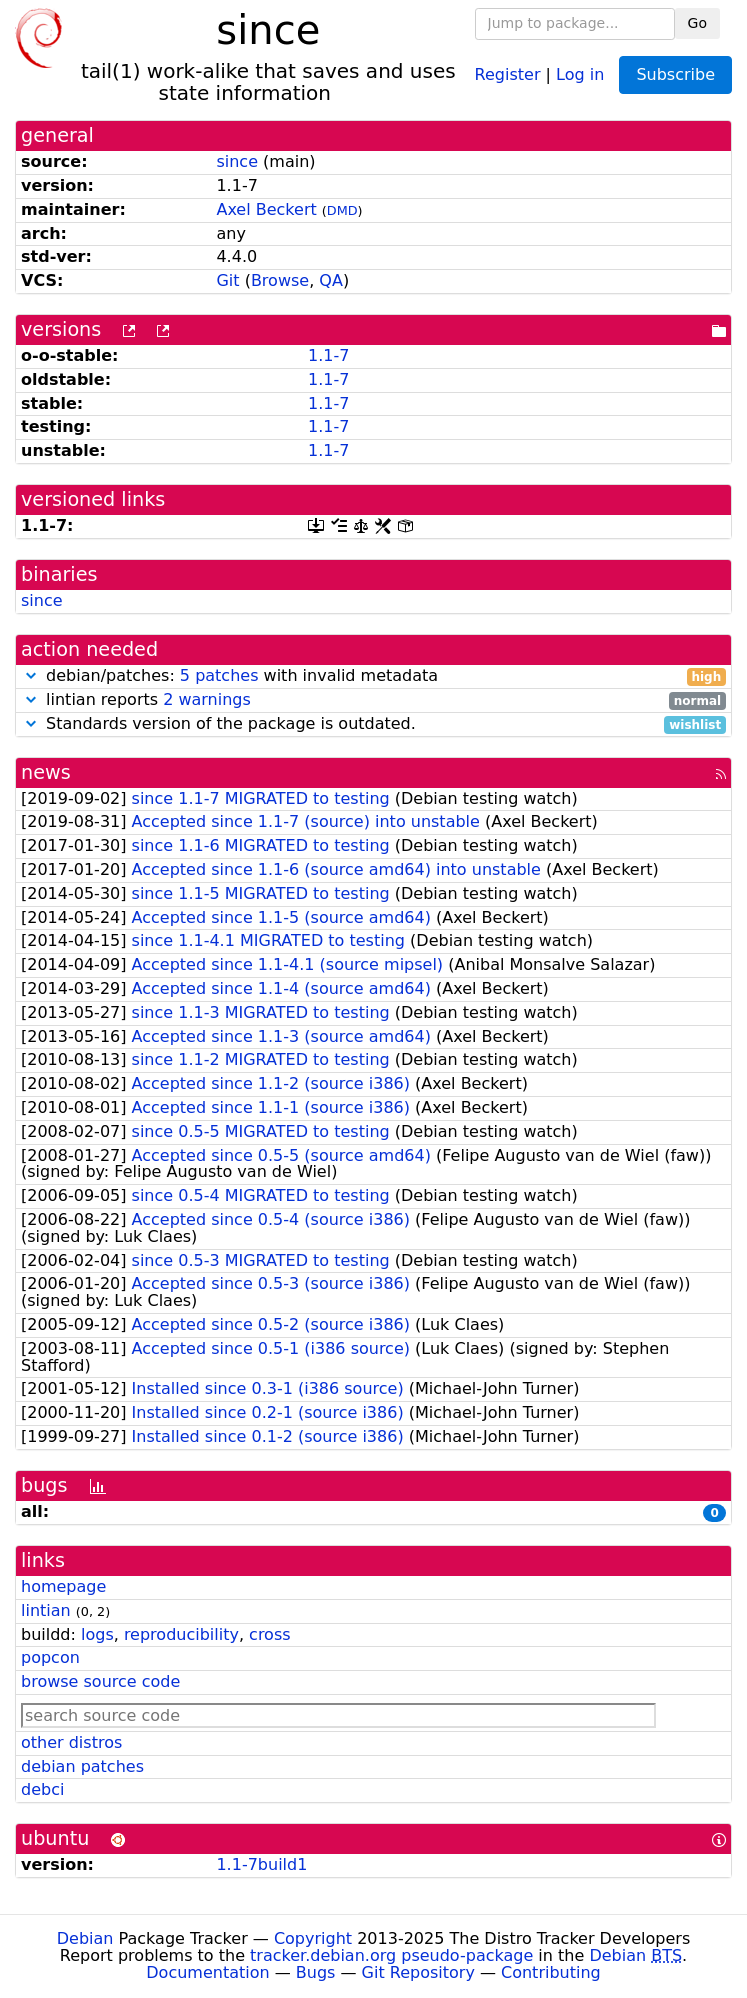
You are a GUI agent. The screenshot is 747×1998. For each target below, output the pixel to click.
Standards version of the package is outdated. (373, 724)
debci (42, 1789)
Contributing (551, 1972)
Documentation (207, 1972)
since (237, 161)
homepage (63, 1586)
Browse (280, 280)
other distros (71, 1742)
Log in (580, 73)
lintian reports (373, 700)
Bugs (316, 1972)
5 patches (219, 675)
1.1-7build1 (261, 1864)
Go (697, 23)
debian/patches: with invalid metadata (373, 676)
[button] (31, 675)
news (46, 772)
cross (269, 1634)
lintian (46, 1610)
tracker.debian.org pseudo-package (391, 1955)
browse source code (100, 1681)
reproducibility (181, 1634)
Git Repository (418, 1972)
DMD (342, 210)
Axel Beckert (266, 209)
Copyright (313, 1938)
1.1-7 (328, 355)
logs (97, 1634)
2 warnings (207, 699)
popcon (50, 1657)
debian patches (82, 1766)
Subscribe (675, 74)
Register (508, 73)
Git (227, 280)
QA (331, 280)
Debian (85, 1938)
